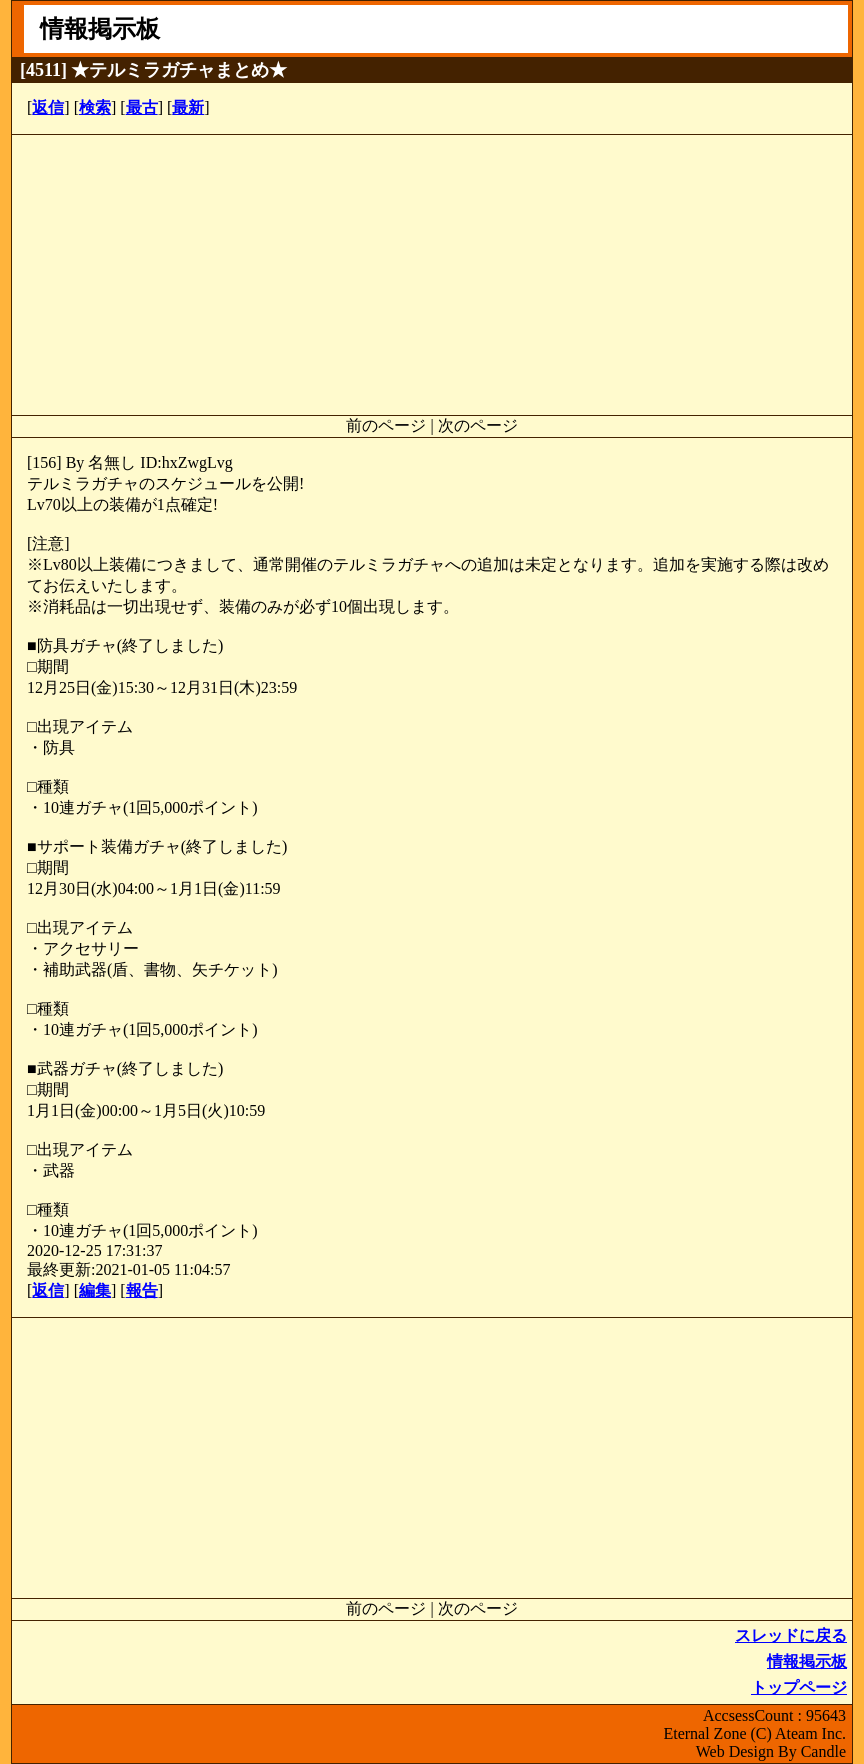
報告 (142, 1290)
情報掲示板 (807, 1661)
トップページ (799, 1687)
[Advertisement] (432, 275)
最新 (188, 107)
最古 (142, 107)
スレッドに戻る (791, 1635)
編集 (95, 1290)
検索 (95, 107)
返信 (48, 107)
